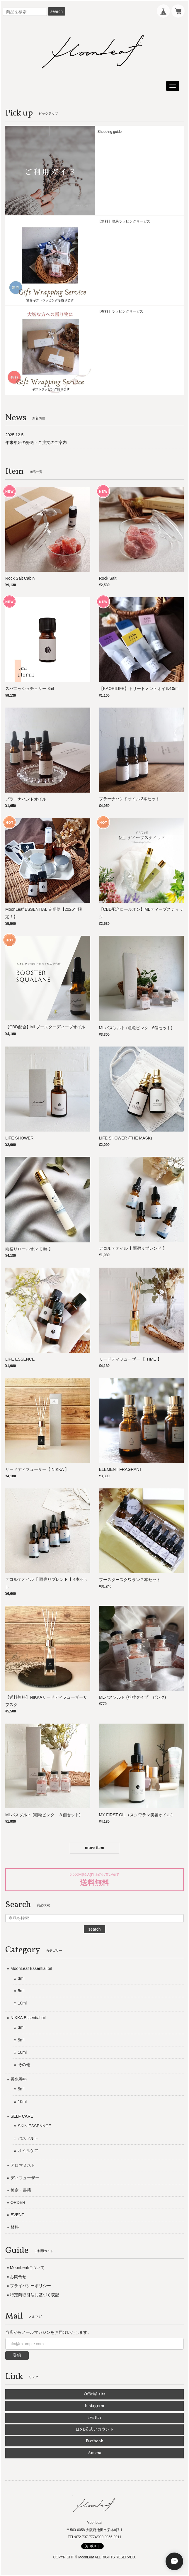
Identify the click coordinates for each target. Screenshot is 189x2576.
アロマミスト (23, 2165)
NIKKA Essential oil (28, 2017)
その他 (24, 2064)
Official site (94, 2394)
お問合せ (18, 2276)
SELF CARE (22, 2116)
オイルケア (28, 2150)
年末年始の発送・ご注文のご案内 (36, 442)
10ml (22, 2003)
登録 (17, 2355)
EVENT (17, 2214)
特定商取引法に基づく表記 (34, 2294)
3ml (21, 1978)
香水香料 (19, 2079)
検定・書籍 (21, 2190)
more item (94, 1848)
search (56, 11)
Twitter (94, 2418)
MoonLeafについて (27, 2267)
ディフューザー (25, 2177)
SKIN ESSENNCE (34, 2126)
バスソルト (28, 2138)
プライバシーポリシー (30, 2285)
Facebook (94, 2441)
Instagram (94, 2406)
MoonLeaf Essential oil (31, 1968)
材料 (15, 2227)
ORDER (18, 2202)
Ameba (94, 2453)
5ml (21, 1990)
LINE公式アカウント (95, 2429)
